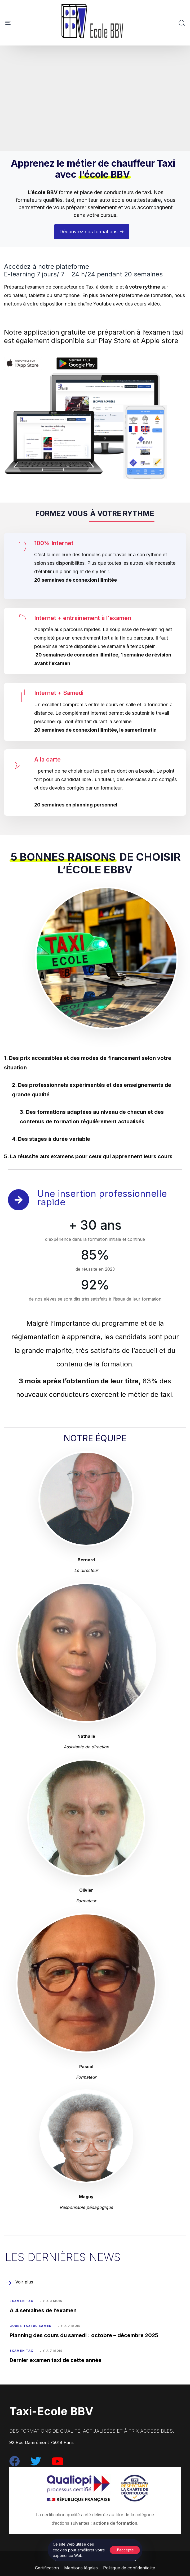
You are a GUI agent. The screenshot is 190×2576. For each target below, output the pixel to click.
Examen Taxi (22, 2301)
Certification (47, 2567)
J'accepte (125, 2550)
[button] (181, 23)
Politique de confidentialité (129, 2567)
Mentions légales (81, 2567)
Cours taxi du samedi (31, 2326)
